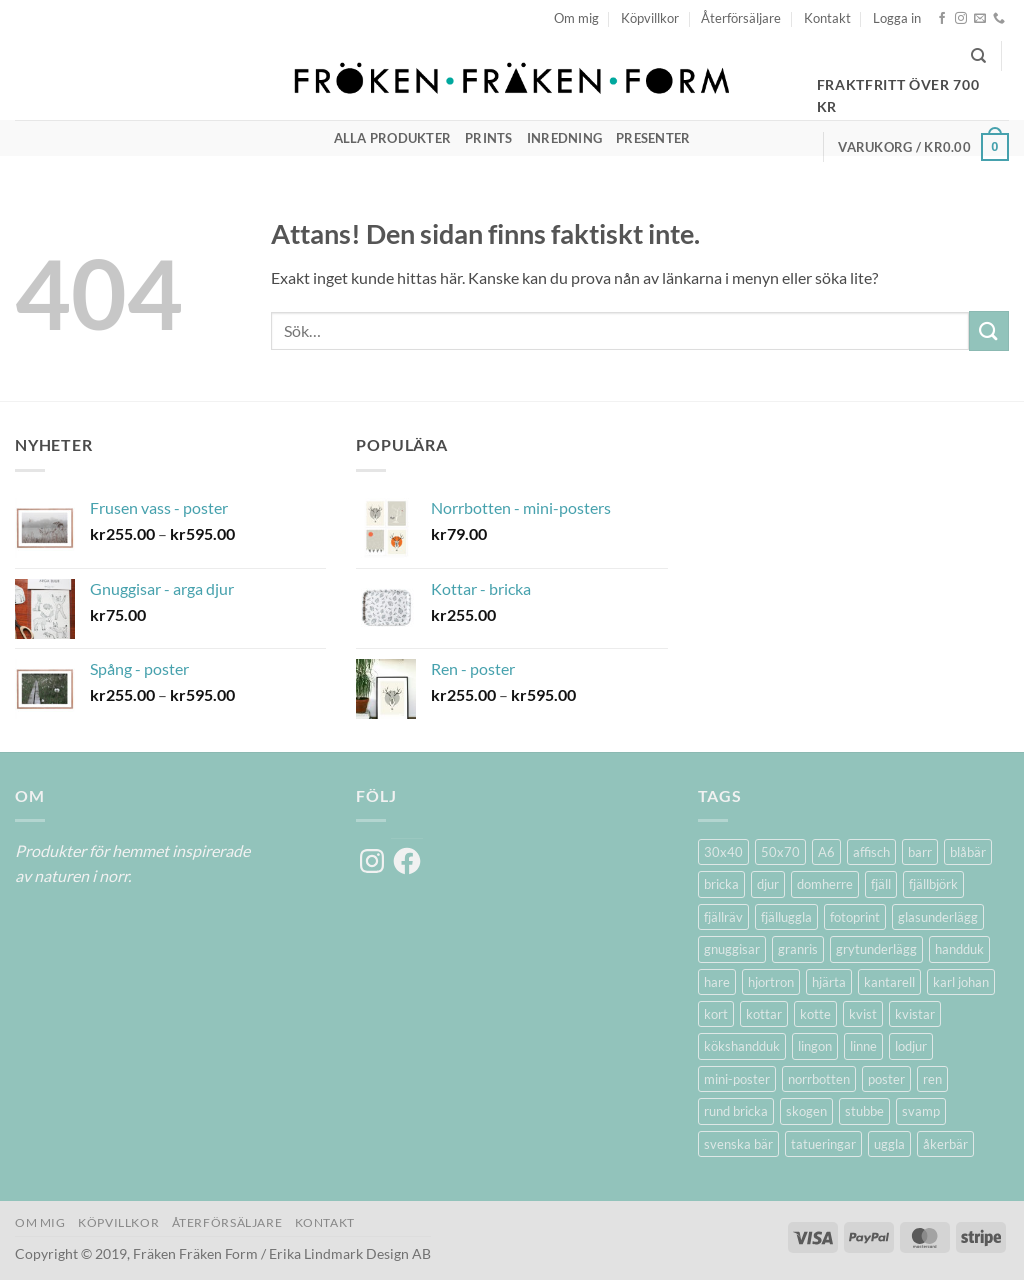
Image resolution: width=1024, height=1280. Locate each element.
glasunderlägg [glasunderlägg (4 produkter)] (938, 917)
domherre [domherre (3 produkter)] (825, 884)
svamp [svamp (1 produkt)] (921, 1111)
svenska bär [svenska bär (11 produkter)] (738, 1144)
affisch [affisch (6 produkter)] (871, 852)
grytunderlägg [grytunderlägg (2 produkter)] (876, 949)
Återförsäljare (741, 18)
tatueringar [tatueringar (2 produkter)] (823, 1144)
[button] (897, 18)
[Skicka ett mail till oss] (980, 19)
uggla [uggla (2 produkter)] (889, 1144)
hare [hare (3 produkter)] (717, 982)
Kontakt (827, 18)
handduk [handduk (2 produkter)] (959, 949)
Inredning (564, 138)
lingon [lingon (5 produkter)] (815, 1046)
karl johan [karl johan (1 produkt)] (961, 982)
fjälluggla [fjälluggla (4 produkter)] (786, 917)
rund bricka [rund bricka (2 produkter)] (736, 1111)
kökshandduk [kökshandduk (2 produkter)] (742, 1046)
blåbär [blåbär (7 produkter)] (968, 852)
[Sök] (978, 56)
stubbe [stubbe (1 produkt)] (864, 1111)
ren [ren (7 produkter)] (932, 1079)
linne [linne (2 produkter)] (863, 1046)
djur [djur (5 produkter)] (768, 884)
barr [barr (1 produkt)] (920, 852)
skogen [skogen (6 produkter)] (806, 1111)
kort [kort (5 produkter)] (716, 1014)
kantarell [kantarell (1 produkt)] (889, 982)
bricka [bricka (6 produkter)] (721, 884)
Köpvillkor (650, 18)
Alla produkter (393, 138)
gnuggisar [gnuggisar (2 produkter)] (732, 949)
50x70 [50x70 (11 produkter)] (780, 852)
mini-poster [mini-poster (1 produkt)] (737, 1079)
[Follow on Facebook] (942, 19)
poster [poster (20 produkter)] (886, 1079)
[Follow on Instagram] (961, 19)
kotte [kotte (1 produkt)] (815, 1014)
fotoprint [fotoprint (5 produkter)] (855, 917)
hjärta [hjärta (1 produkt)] (829, 982)
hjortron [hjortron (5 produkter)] (771, 982)
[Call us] (999, 19)
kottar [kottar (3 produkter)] (764, 1014)
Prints (489, 138)
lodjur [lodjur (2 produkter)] (911, 1046)
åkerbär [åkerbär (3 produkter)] (945, 1144)
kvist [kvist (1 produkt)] (863, 1014)
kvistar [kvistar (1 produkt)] (915, 1014)
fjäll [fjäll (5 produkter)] (881, 884)
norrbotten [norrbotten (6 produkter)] (819, 1079)
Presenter (653, 138)
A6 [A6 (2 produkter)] (826, 852)
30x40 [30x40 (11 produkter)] (723, 852)
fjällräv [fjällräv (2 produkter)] (723, 917)
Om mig (576, 18)
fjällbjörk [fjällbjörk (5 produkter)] (933, 884)
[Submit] (989, 330)
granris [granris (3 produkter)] (798, 949)
